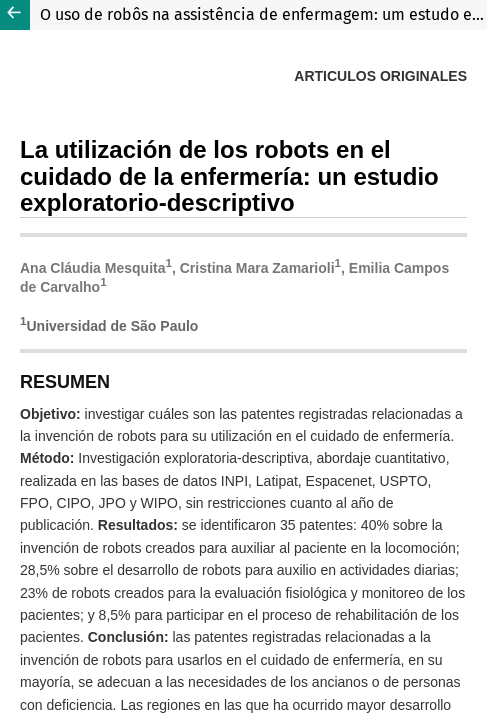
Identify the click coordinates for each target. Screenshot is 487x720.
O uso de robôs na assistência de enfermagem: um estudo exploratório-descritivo (263, 14)
